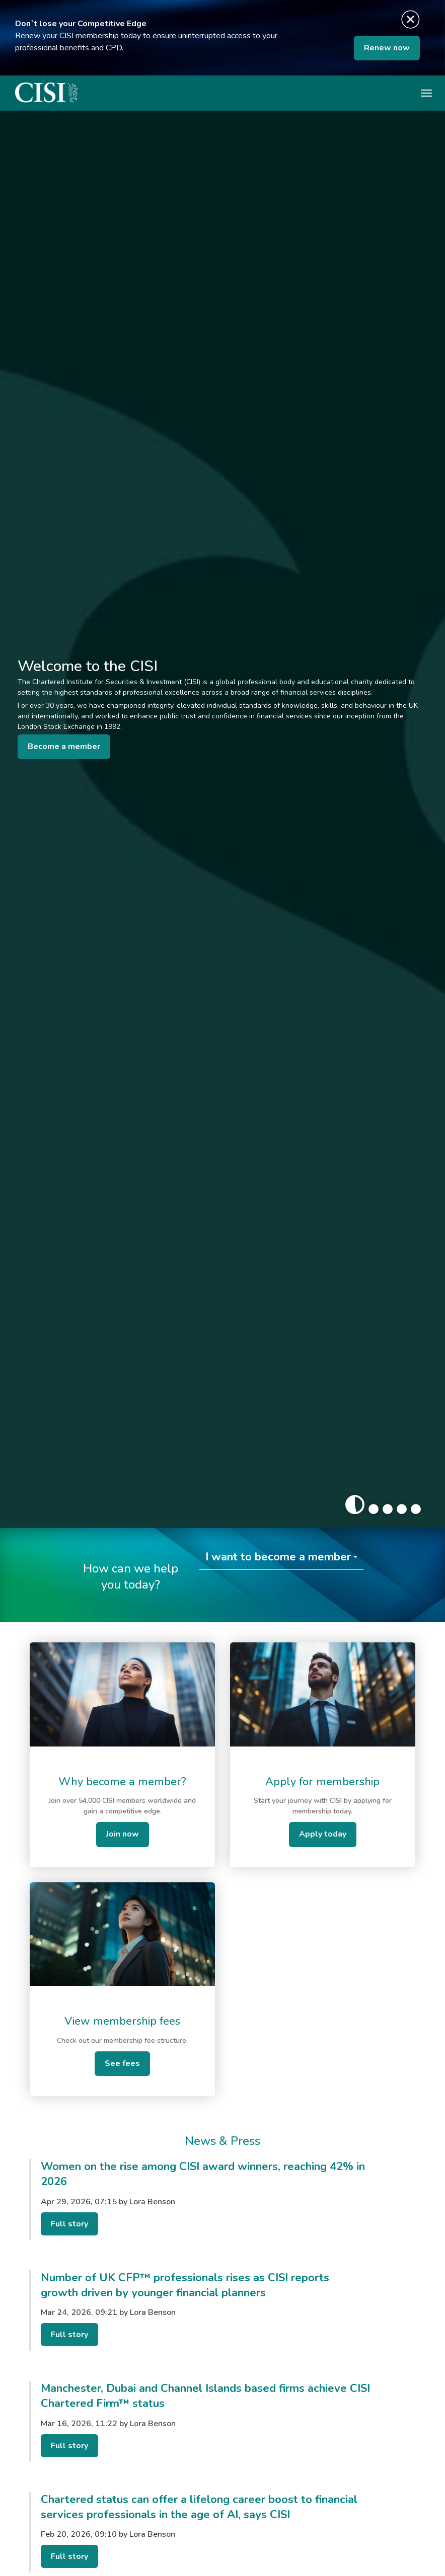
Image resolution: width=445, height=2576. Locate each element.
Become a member (64, 746)
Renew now (387, 47)
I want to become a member (278, 1556)
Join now (122, 1834)
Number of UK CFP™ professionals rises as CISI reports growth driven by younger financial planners (185, 2285)
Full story (69, 2223)
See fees (122, 2063)
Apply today (322, 1834)
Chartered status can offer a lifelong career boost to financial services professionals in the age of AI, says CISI (199, 2507)
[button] (354, 1504)
